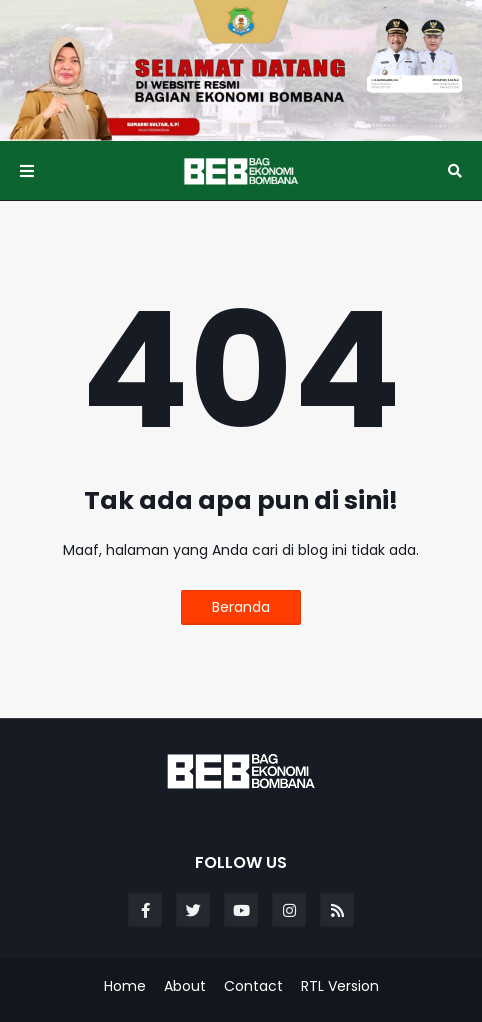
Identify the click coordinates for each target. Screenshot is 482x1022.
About (185, 986)
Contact (253, 986)
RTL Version (340, 986)
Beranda (241, 607)
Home (125, 986)
